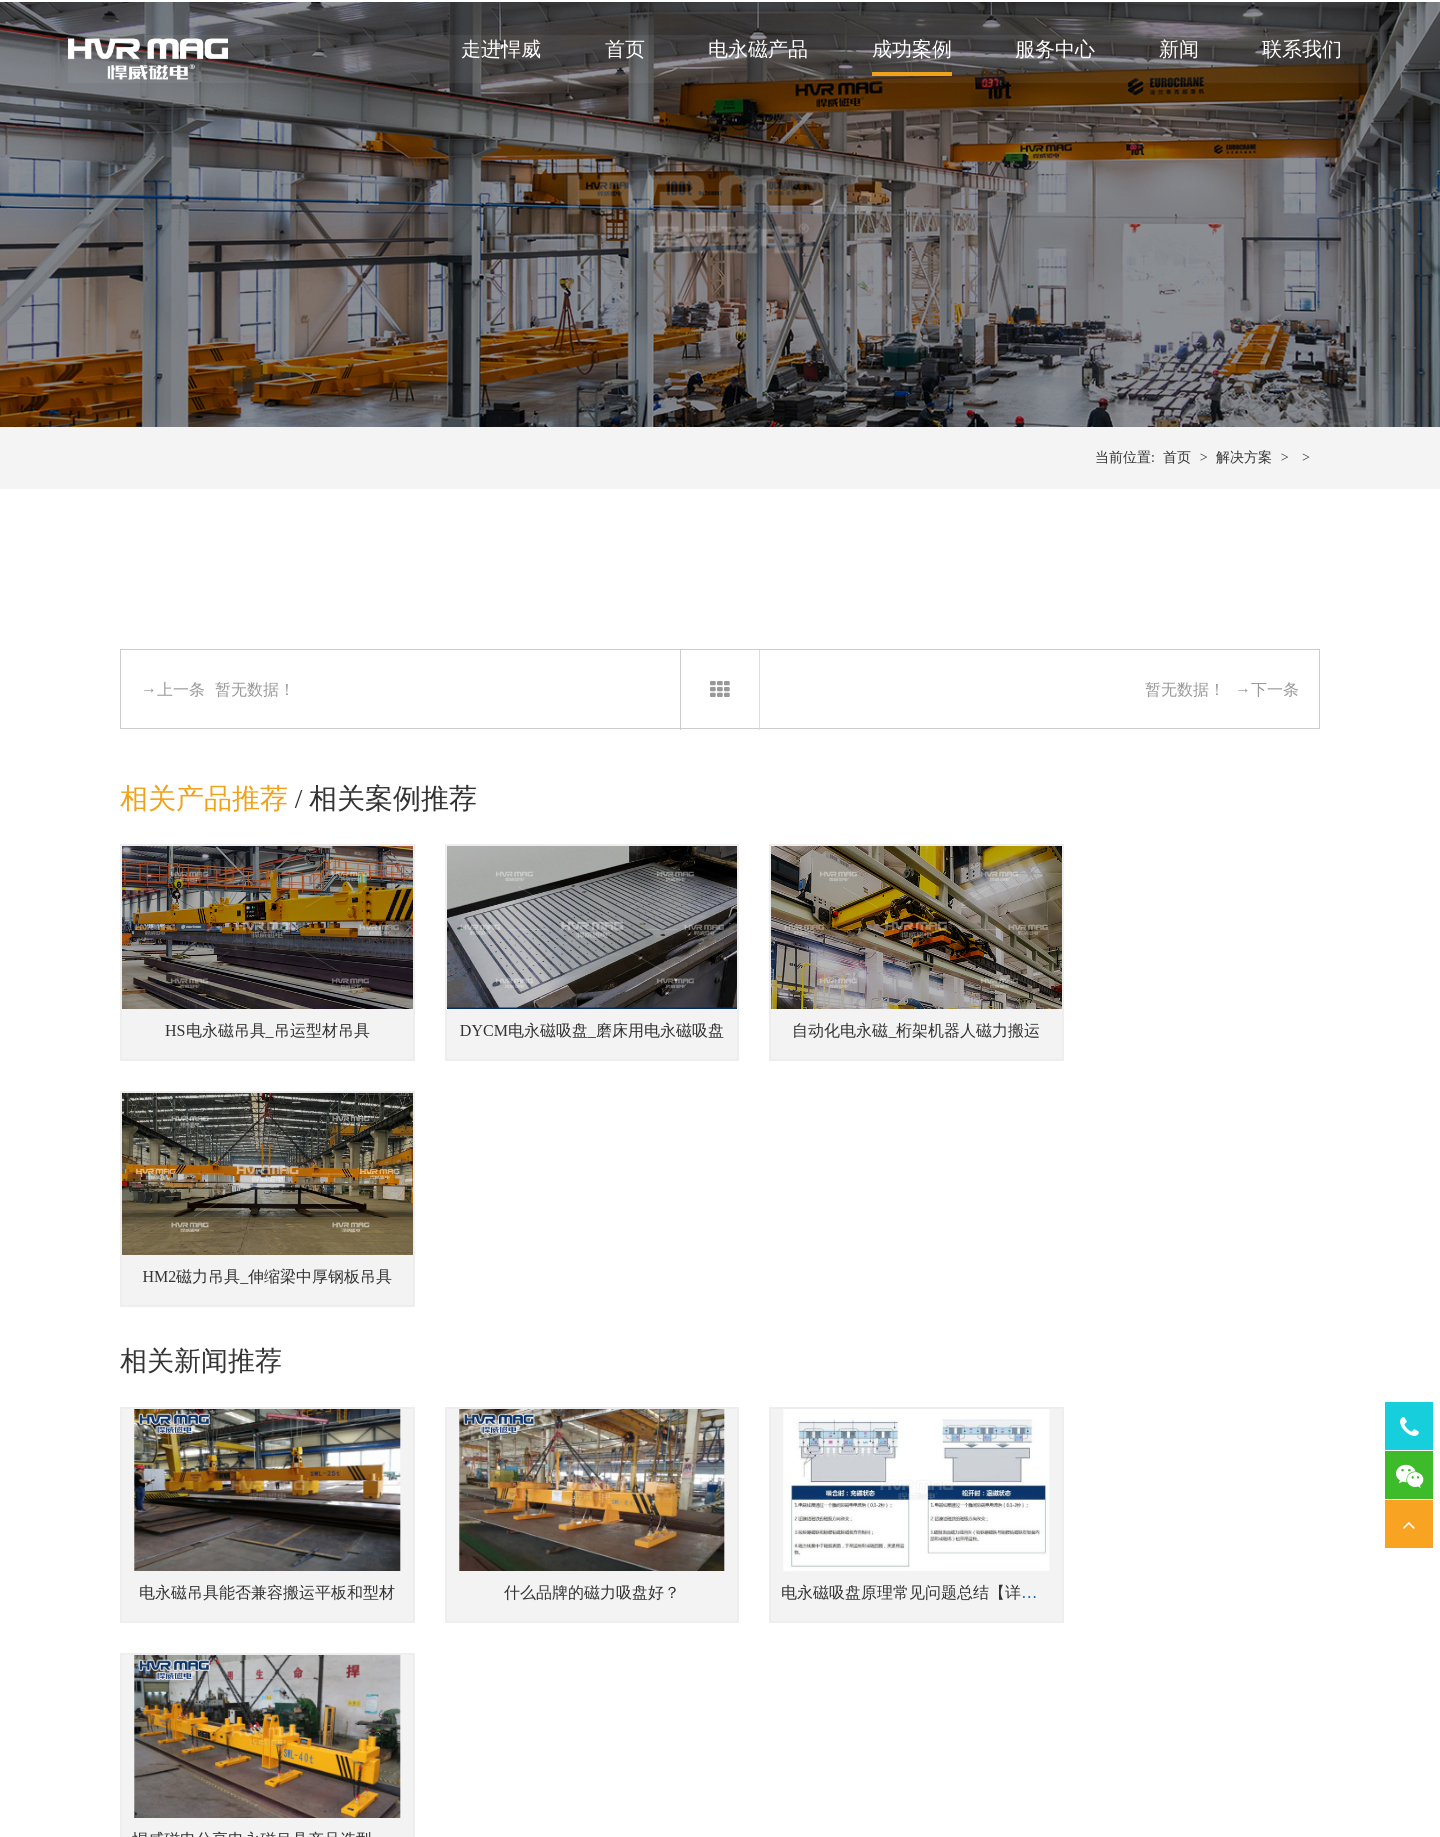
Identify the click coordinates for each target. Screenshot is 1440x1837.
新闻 (1175, 51)
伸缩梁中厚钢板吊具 (467, 1637)
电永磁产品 (754, 51)
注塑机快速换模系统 (671, 1607)
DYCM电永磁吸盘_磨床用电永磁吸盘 (572, 1042)
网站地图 (1010, 1768)
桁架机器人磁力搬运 (875, 1668)
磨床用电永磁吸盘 (1044, 1637)
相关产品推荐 (204, 820)
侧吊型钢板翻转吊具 (467, 1698)
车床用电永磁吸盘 (1044, 1668)
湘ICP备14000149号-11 (910, 1768)
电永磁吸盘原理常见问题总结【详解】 (883, 1349)
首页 (621, 51)
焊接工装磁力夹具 (868, 1637)
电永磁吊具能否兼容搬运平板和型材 (260, 1349)
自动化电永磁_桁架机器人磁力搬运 (874, 1042)
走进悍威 (497, 51)
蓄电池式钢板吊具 (460, 1607)
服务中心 (1051, 51)
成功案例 (908, 51)
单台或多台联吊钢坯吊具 (481, 1668)
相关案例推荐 (394, 820)
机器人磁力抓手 (861, 1607)
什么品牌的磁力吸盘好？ (566, 1349)
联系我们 (1298, 51)
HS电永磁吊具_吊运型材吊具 (259, 1042)
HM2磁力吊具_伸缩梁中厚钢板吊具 (1181, 1042)
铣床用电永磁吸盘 (1044, 1607)
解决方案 (1244, 479)
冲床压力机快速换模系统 (685, 1637)
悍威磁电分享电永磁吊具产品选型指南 (1191, 1349)
